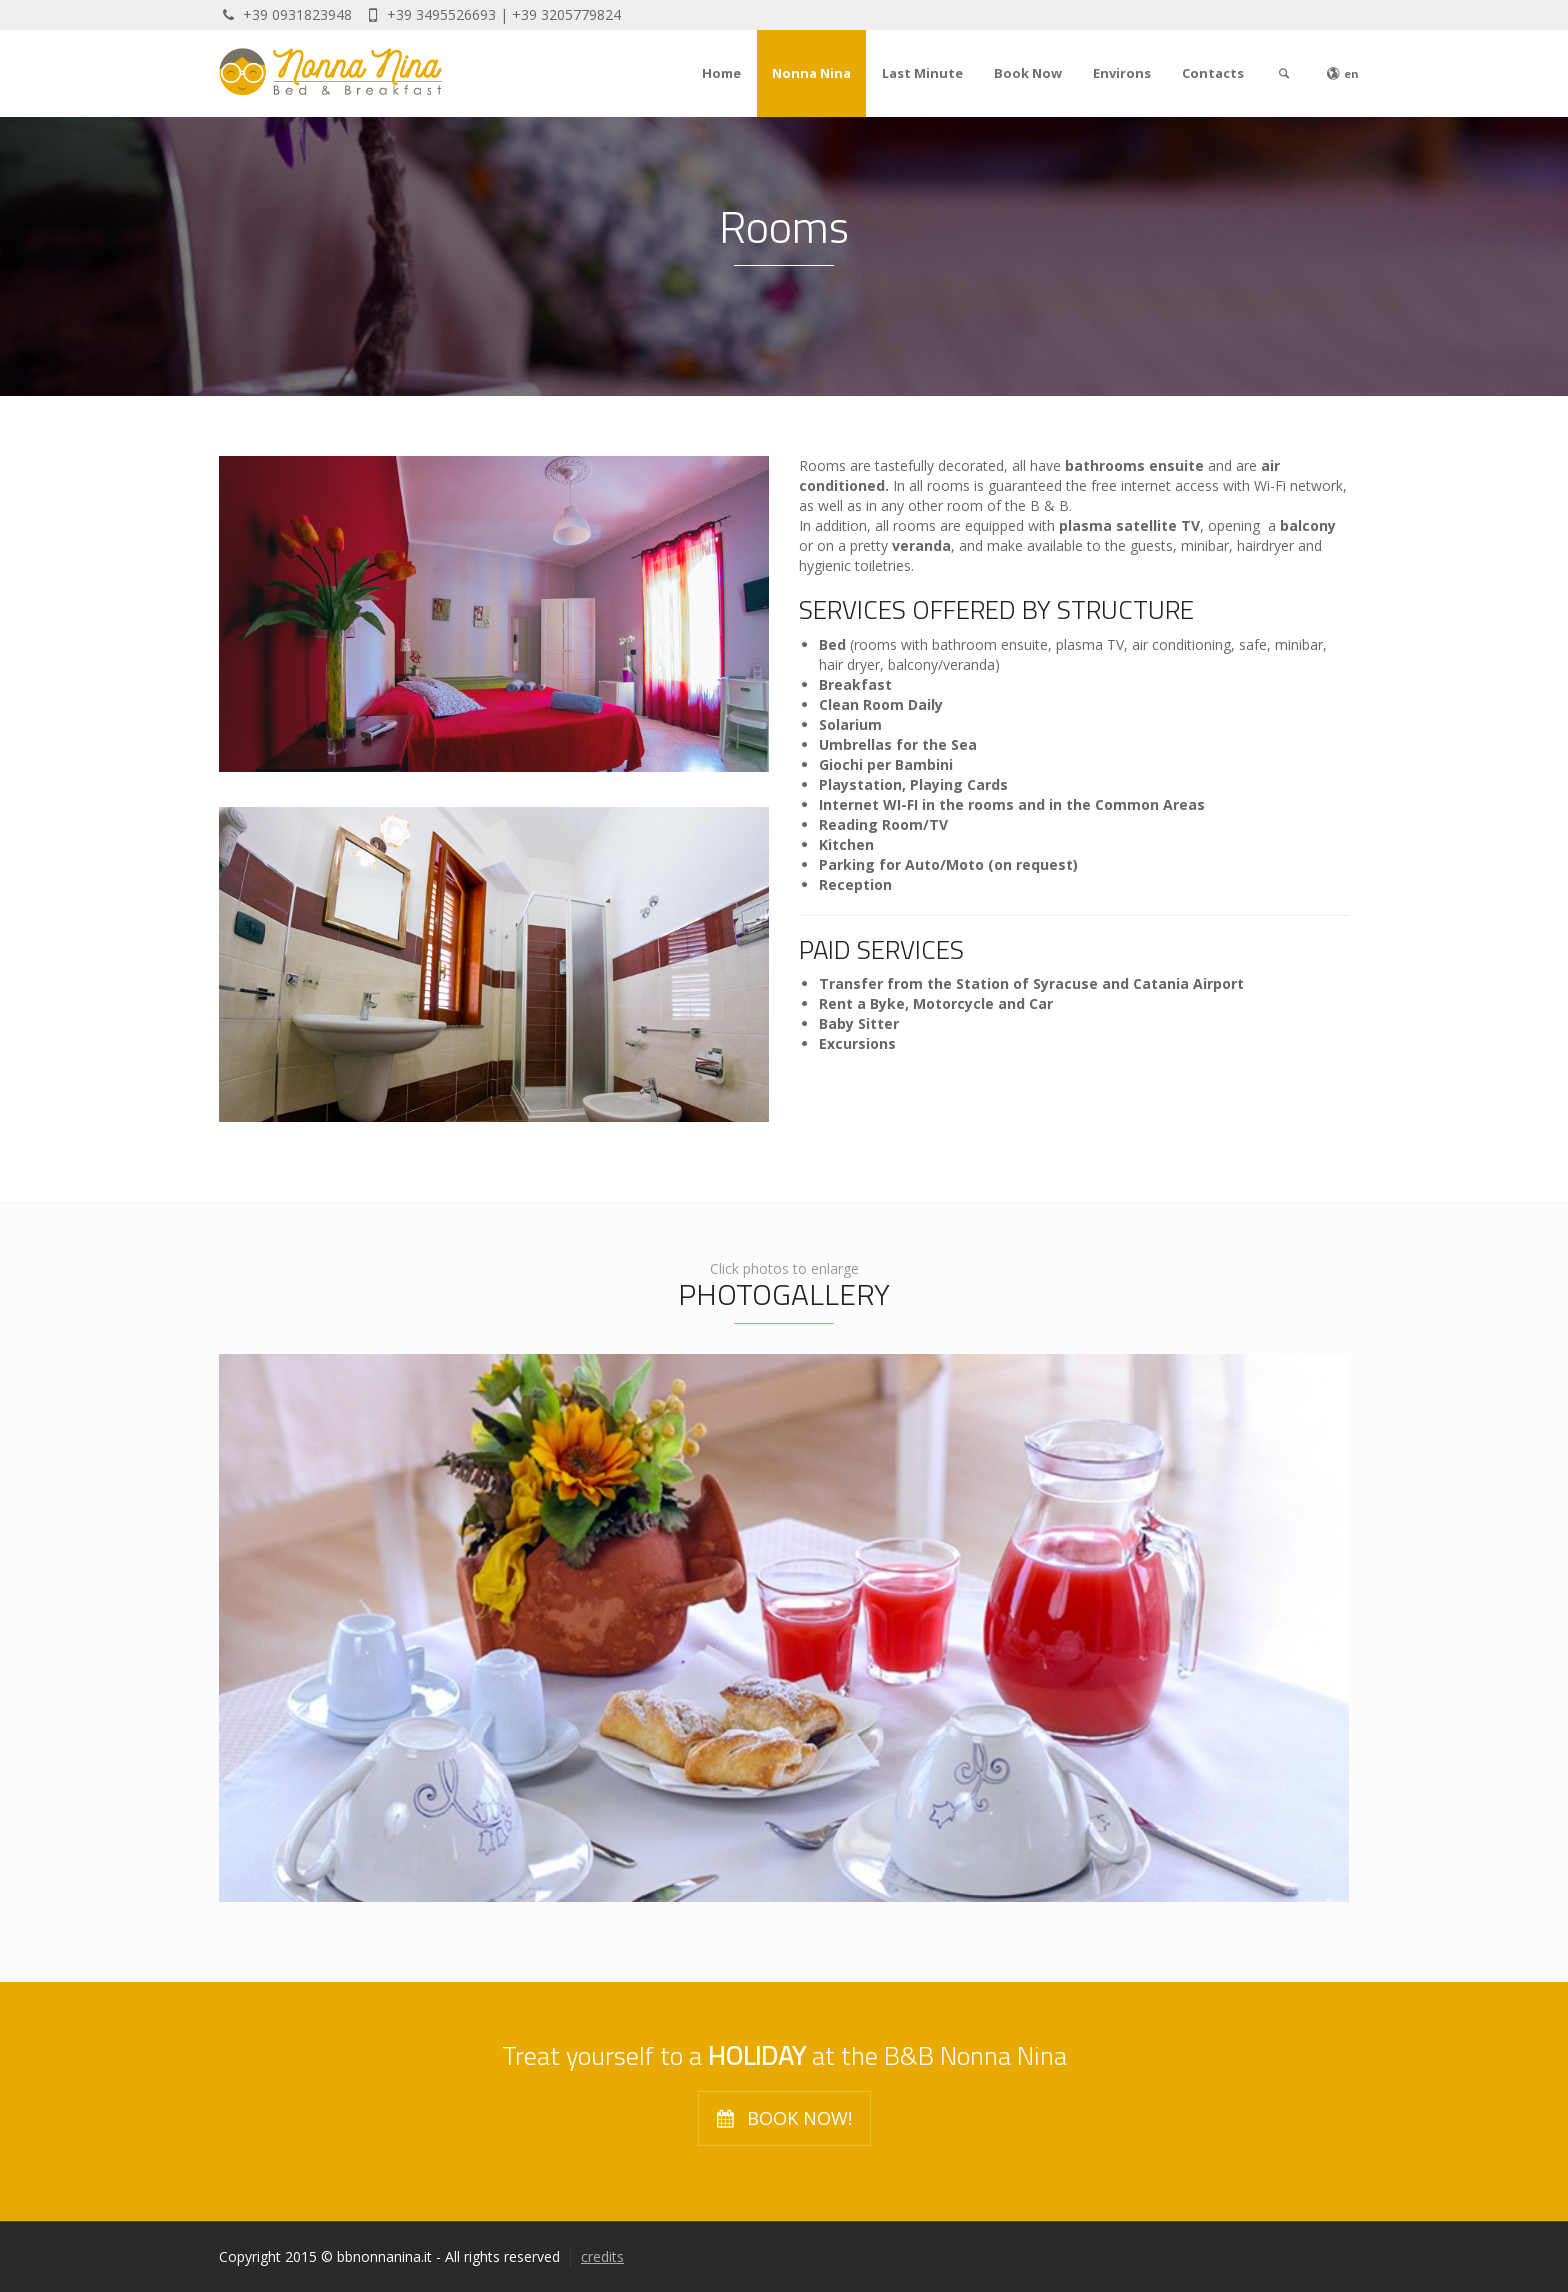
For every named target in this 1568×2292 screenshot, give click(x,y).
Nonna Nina (811, 73)
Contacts (1213, 73)
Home (721, 73)
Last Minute (922, 73)
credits (602, 2256)
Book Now (1028, 73)
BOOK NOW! (784, 2119)
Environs (1122, 73)
